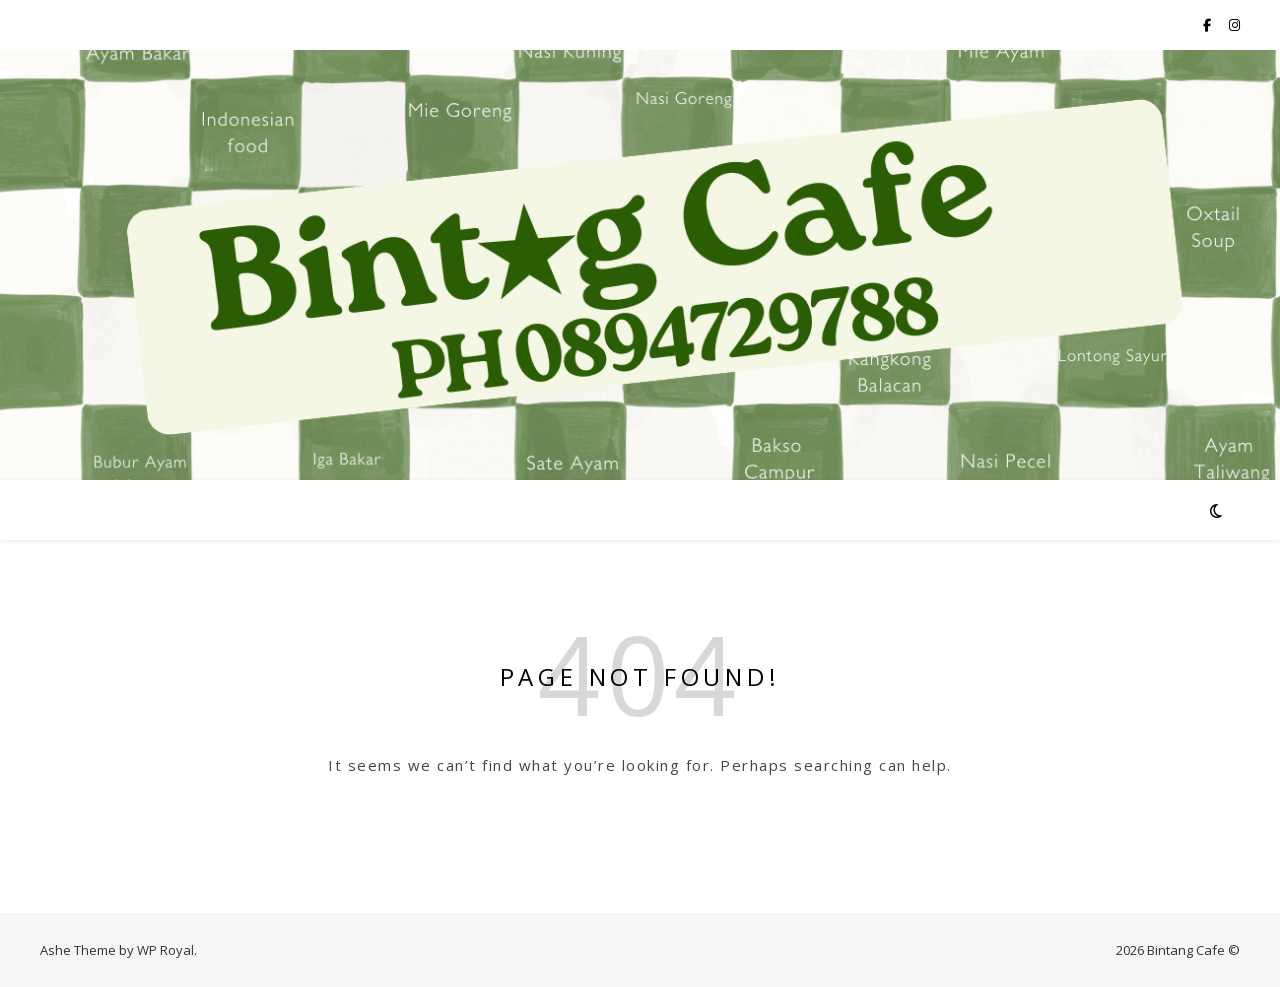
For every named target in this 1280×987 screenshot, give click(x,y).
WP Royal (165, 950)
